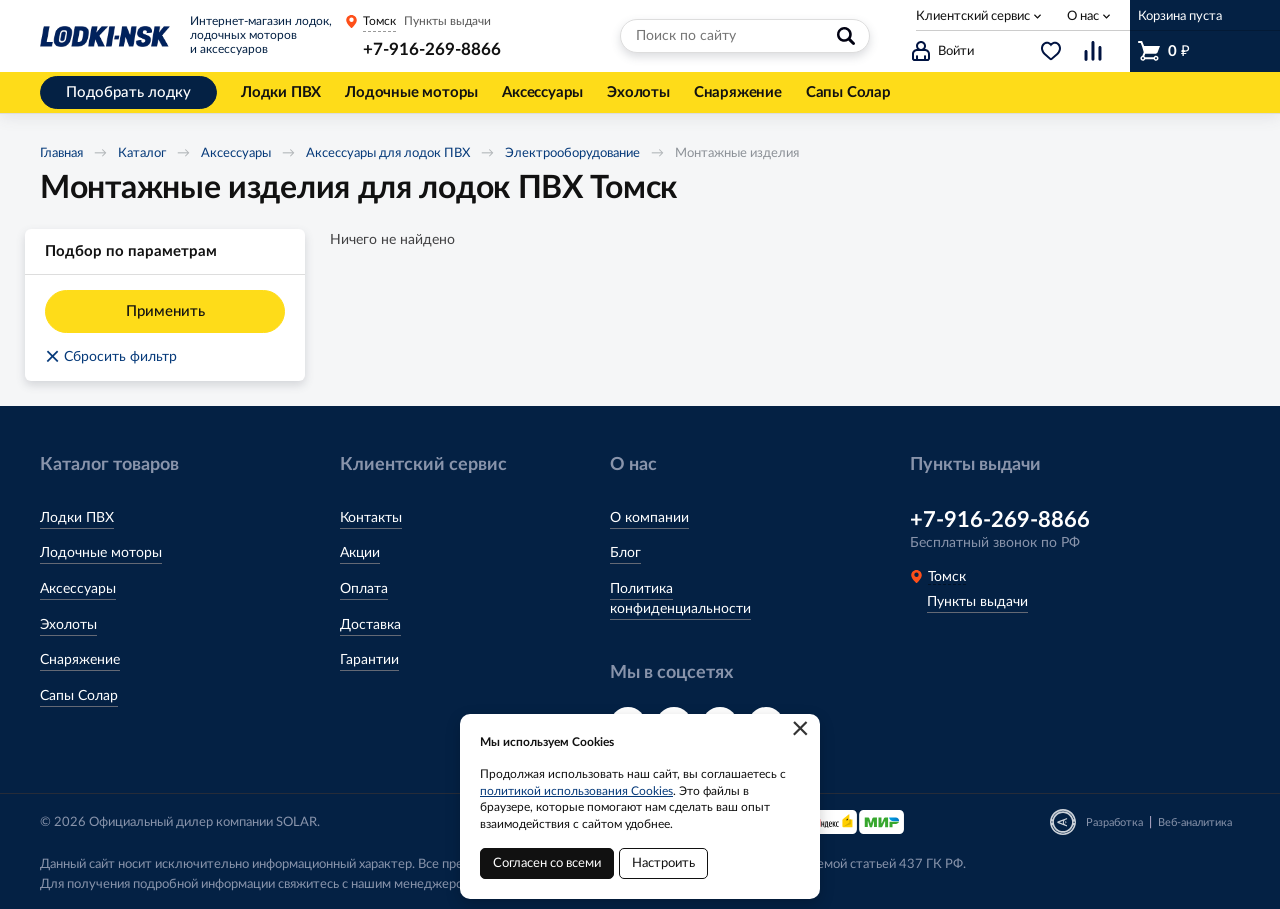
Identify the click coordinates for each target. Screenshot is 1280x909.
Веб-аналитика (1195, 822)
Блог (625, 553)
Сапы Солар (79, 696)
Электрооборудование (572, 153)
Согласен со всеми (547, 863)
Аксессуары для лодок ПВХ (388, 153)
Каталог (142, 153)
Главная (61, 153)
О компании (649, 518)
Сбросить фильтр (111, 357)
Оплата (364, 589)
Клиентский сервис (973, 16)
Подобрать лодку (128, 92)
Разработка (1114, 822)
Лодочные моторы (101, 553)
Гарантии (369, 660)
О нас (1083, 16)
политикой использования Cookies (576, 791)
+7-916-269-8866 (432, 49)
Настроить (663, 863)
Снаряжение (80, 660)
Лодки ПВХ (77, 518)
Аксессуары (236, 153)
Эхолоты (68, 625)
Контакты (371, 518)
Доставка (370, 625)
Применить (165, 311)
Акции (360, 553)
